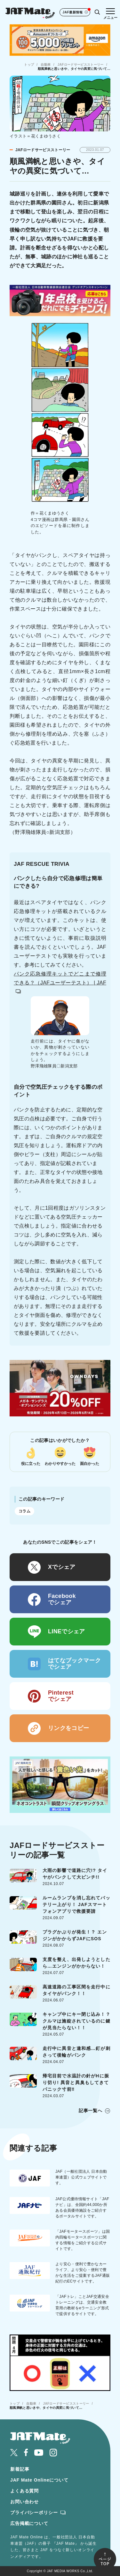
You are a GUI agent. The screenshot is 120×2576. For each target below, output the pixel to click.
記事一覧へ (90, 2110)
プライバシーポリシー (34, 2512)
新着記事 (19, 2469)
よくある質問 (24, 2490)
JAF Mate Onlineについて (39, 2480)
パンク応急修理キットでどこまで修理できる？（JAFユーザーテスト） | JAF (60, 982)
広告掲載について (29, 2523)
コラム (24, 1511)
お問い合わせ (24, 2501)
